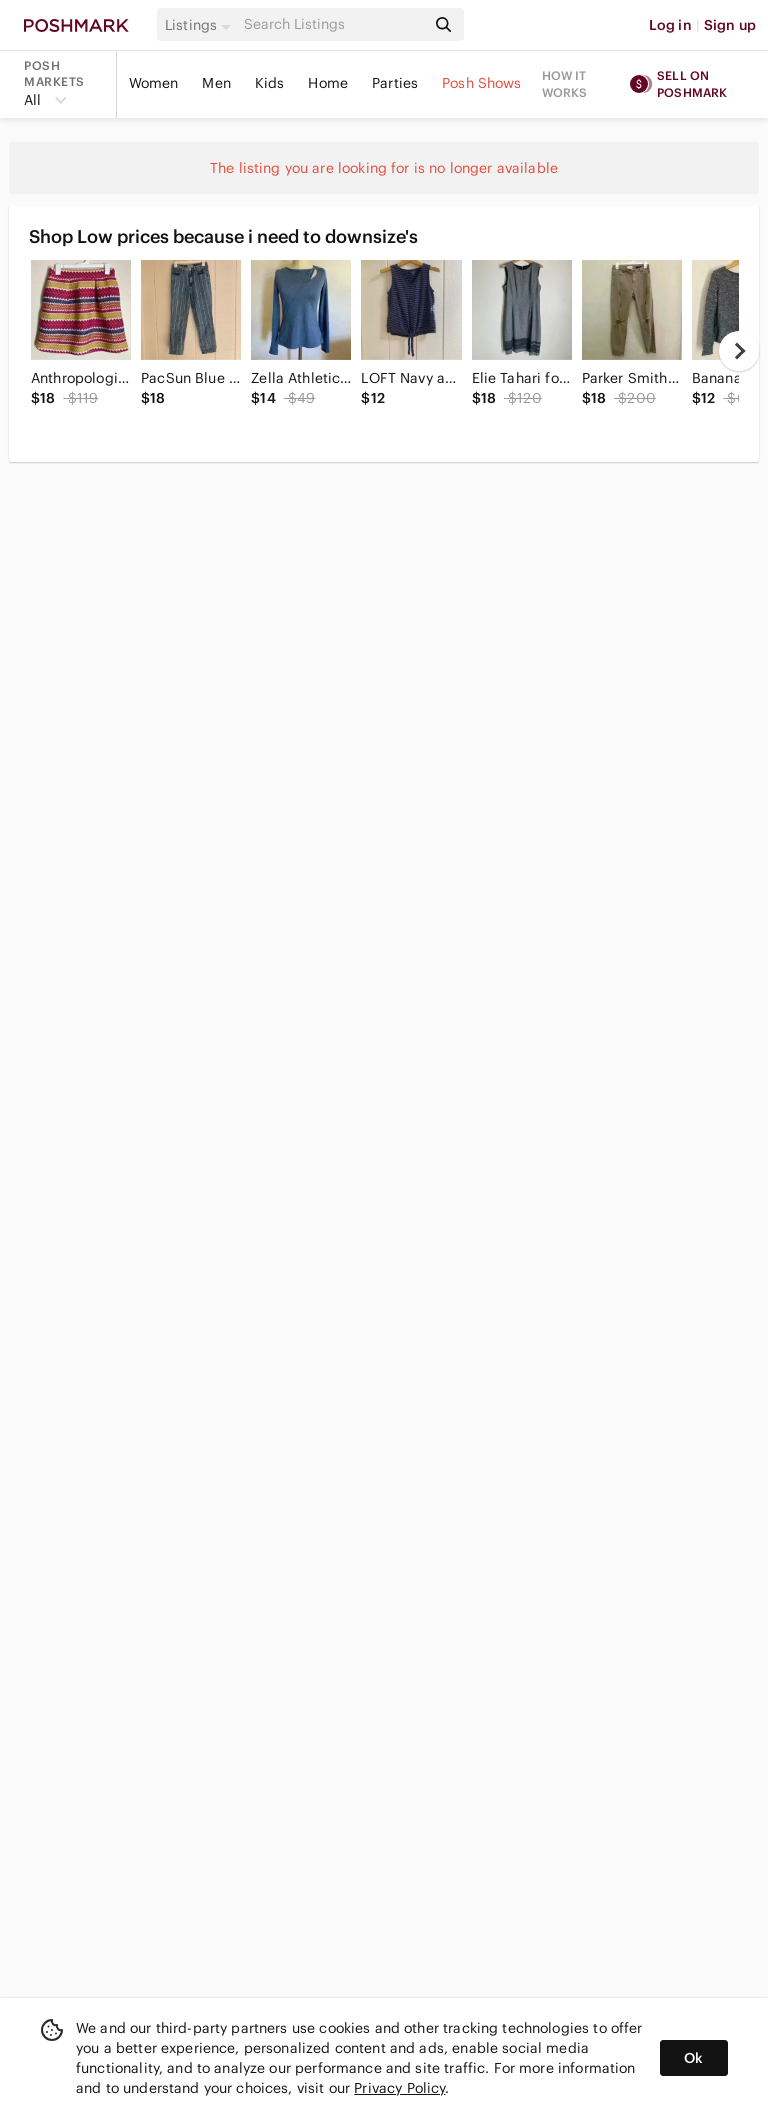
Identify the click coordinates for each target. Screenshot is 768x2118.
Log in (670, 25)
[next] (739, 351)
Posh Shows (482, 83)
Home (328, 83)
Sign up (730, 25)
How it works (565, 84)
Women (154, 83)
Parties (395, 83)
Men (216, 83)
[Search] (333, 24)
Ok (693, 2058)
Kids (270, 83)
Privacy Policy (399, 2088)
